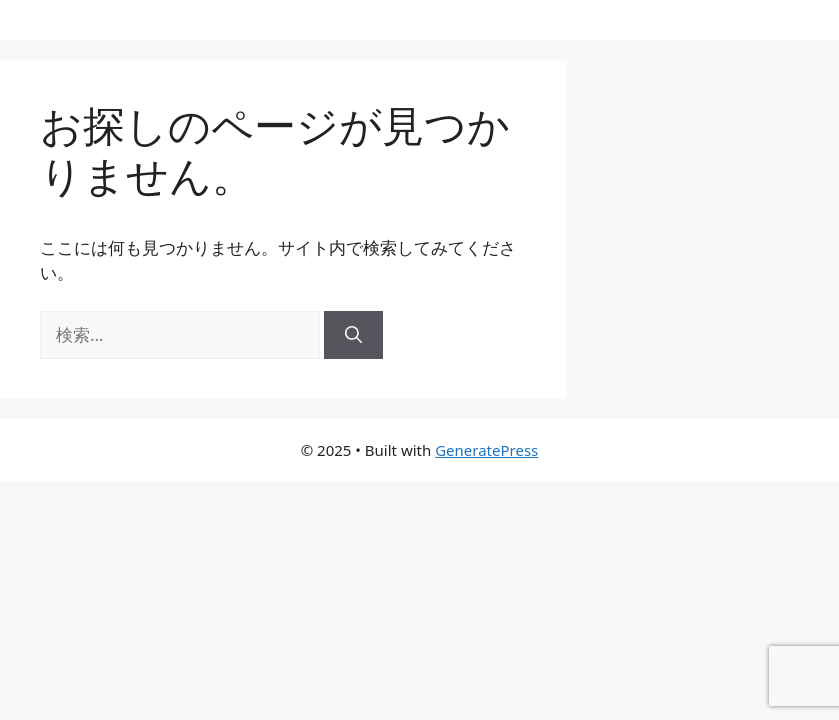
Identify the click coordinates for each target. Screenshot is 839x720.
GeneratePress (486, 450)
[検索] (353, 335)
